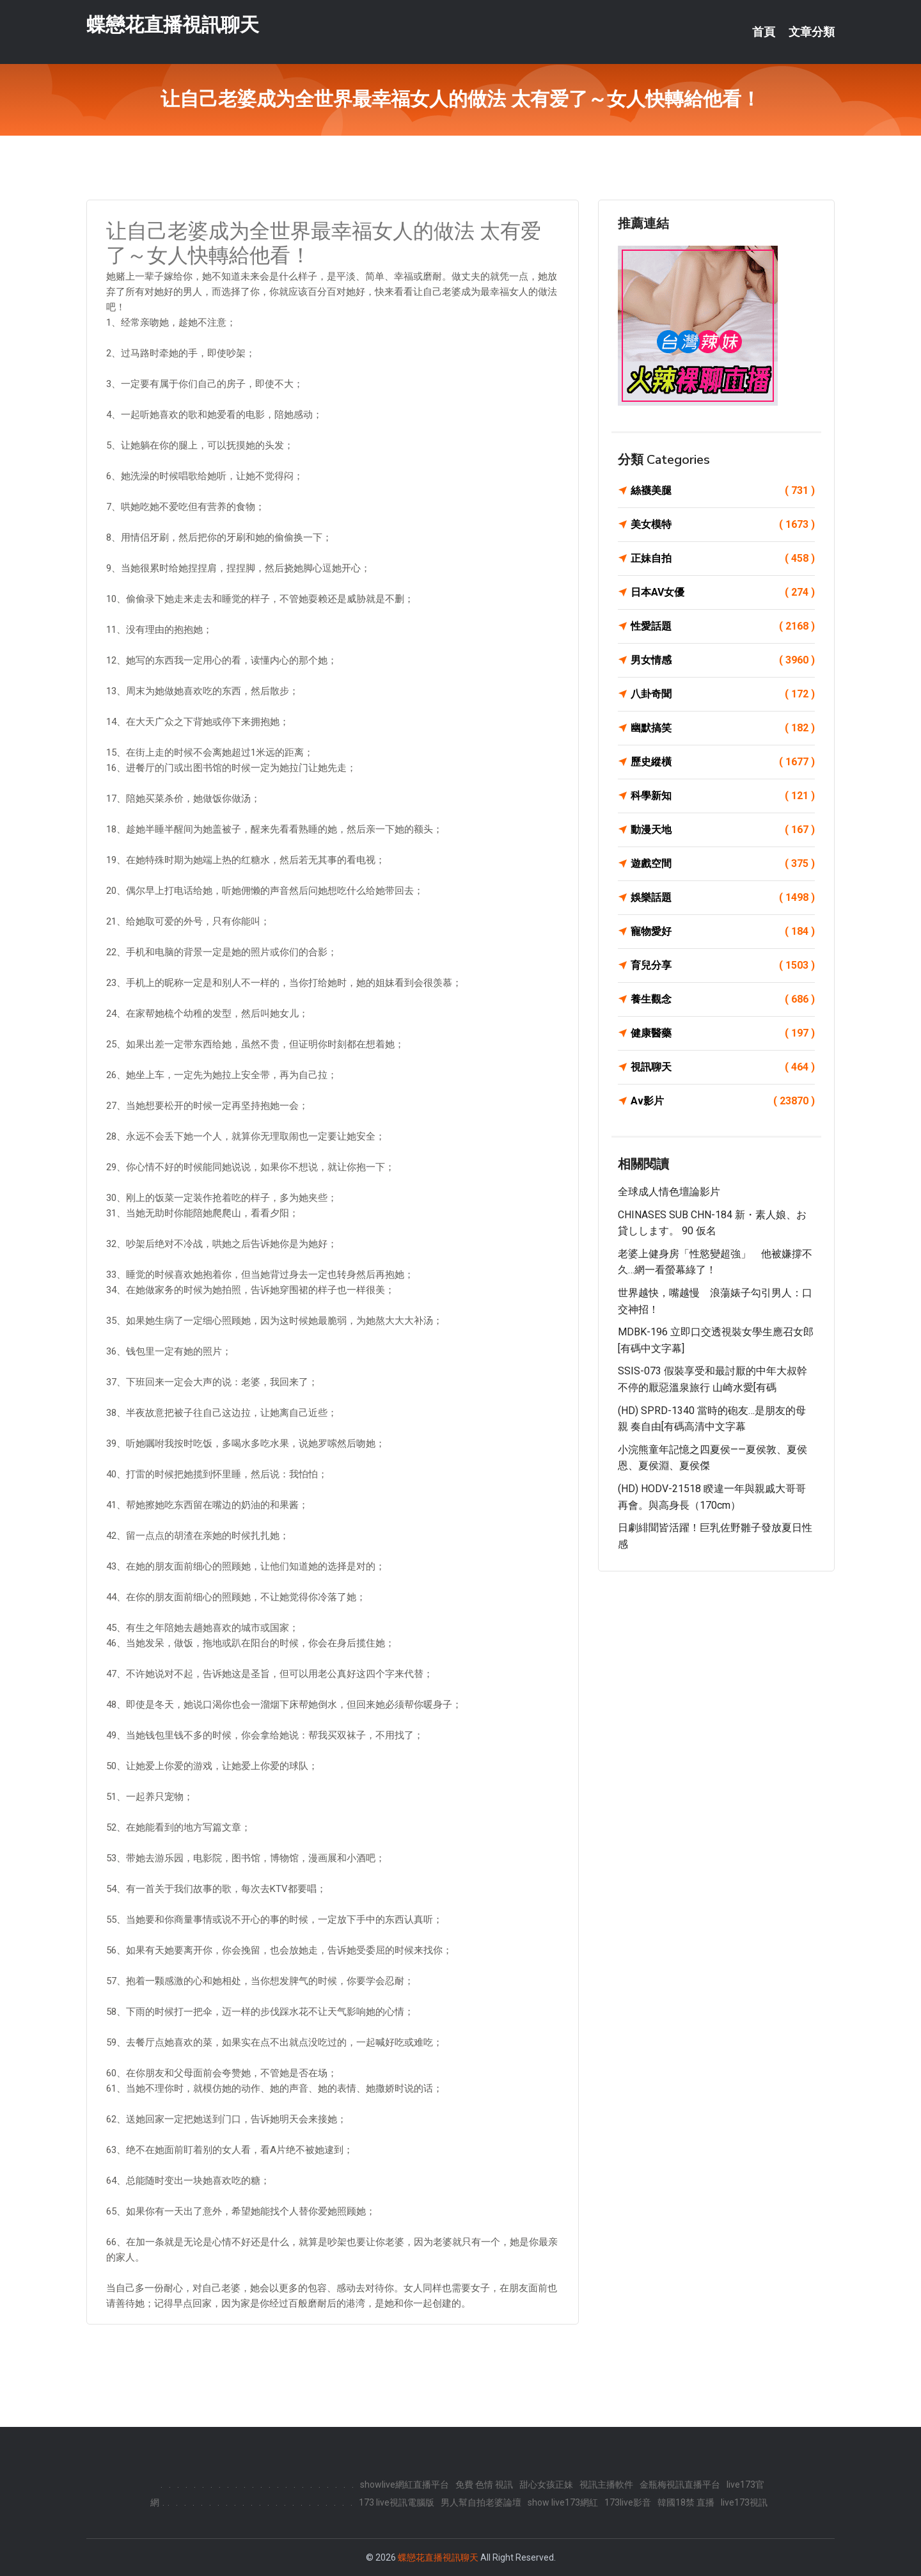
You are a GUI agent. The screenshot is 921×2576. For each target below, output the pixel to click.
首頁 (763, 32)
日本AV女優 (723, 592)
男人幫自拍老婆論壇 (481, 2502)
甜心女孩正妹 (546, 2484)
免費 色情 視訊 (484, 2484)
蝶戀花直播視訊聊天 (172, 24)
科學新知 (723, 796)
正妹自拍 (723, 559)
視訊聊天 (723, 1067)
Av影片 (723, 1101)
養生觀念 (723, 999)
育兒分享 (723, 965)
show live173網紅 (563, 2502)
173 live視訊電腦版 (396, 2502)
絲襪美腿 (723, 491)
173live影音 (627, 2502)
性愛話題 (723, 626)
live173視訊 (744, 2502)
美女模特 (723, 525)
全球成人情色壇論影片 (669, 1192)
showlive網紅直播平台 (404, 2484)
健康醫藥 (723, 1033)
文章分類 (812, 32)
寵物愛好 (723, 932)
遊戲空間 (723, 864)
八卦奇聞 (723, 694)
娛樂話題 (723, 898)
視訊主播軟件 (606, 2484)
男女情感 (723, 660)
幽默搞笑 (723, 728)
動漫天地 (723, 830)
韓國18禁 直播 (685, 2502)
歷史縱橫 (723, 762)
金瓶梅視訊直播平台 (680, 2484)
